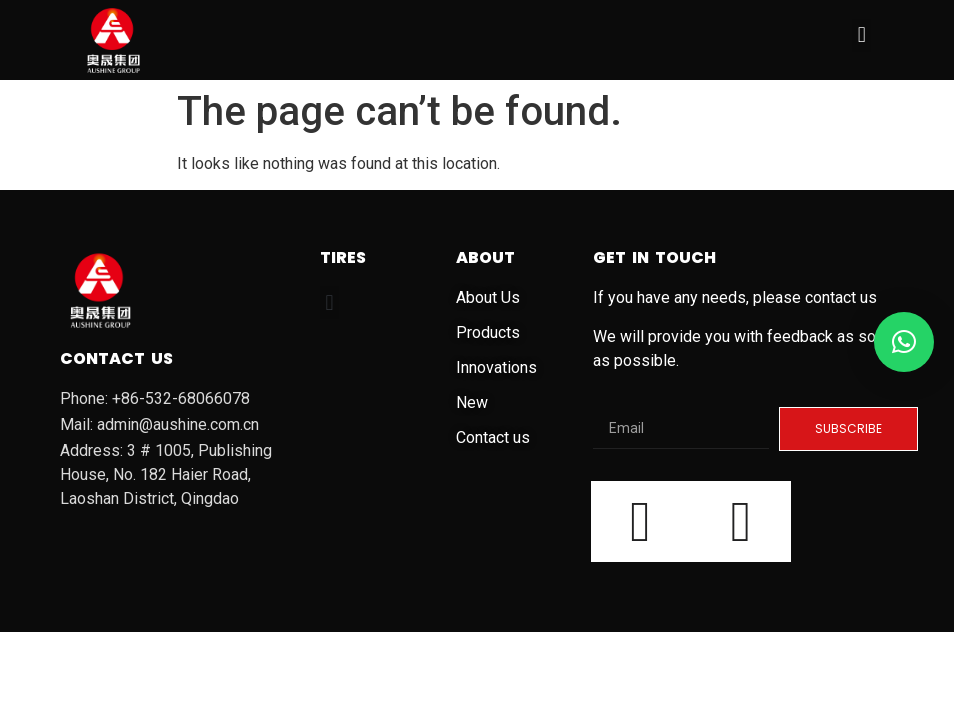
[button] (861, 35)
